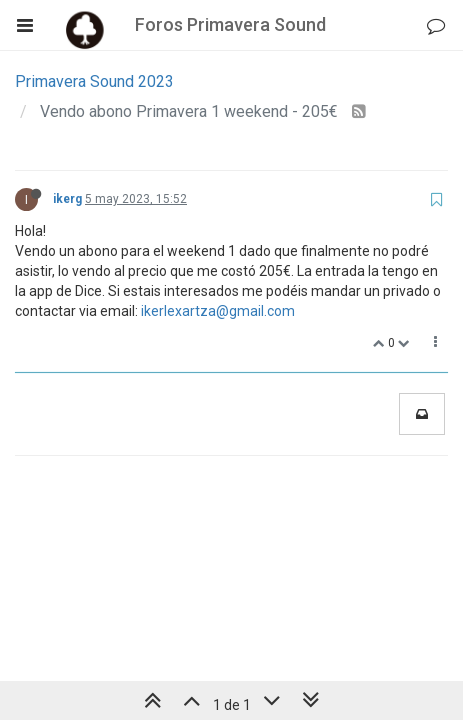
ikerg (67, 199)
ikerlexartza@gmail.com (218, 311)
